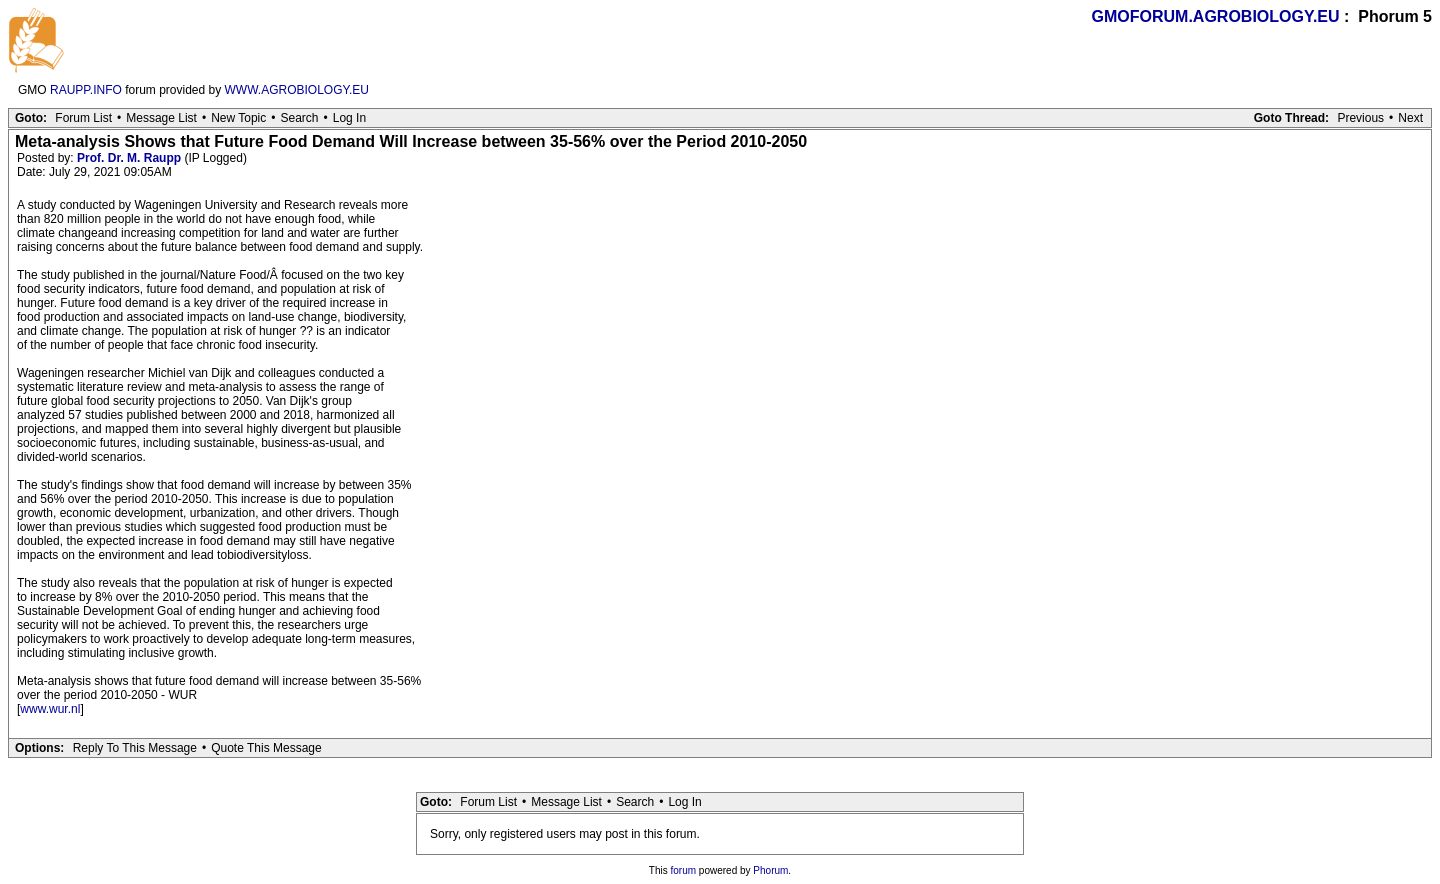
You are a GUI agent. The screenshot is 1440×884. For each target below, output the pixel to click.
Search (299, 118)
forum (684, 870)
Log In (349, 118)
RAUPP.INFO (86, 90)
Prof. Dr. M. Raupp (129, 158)
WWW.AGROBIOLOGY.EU (297, 90)
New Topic (238, 118)
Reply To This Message (135, 748)
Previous (1360, 118)
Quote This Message (266, 748)
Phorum (770, 870)
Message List (161, 118)
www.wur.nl (50, 709)
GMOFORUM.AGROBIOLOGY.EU (1216, 16)
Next (1410, 118)
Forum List (83, 118)
